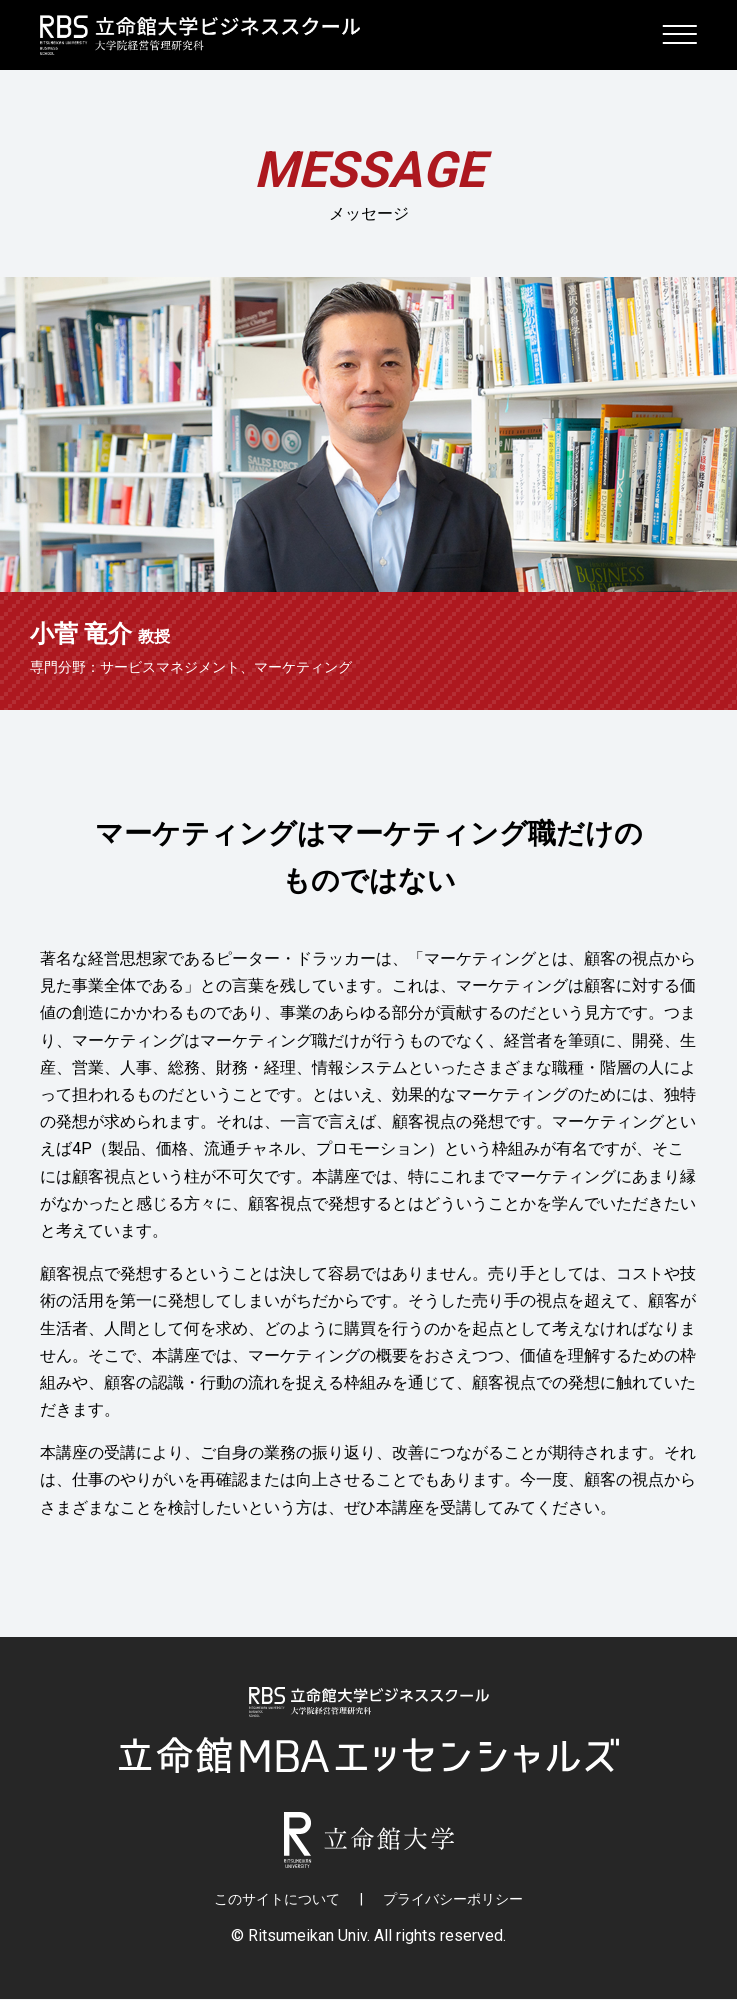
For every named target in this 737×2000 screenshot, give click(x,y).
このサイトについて (277, 1900)
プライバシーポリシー (453, 1900)
